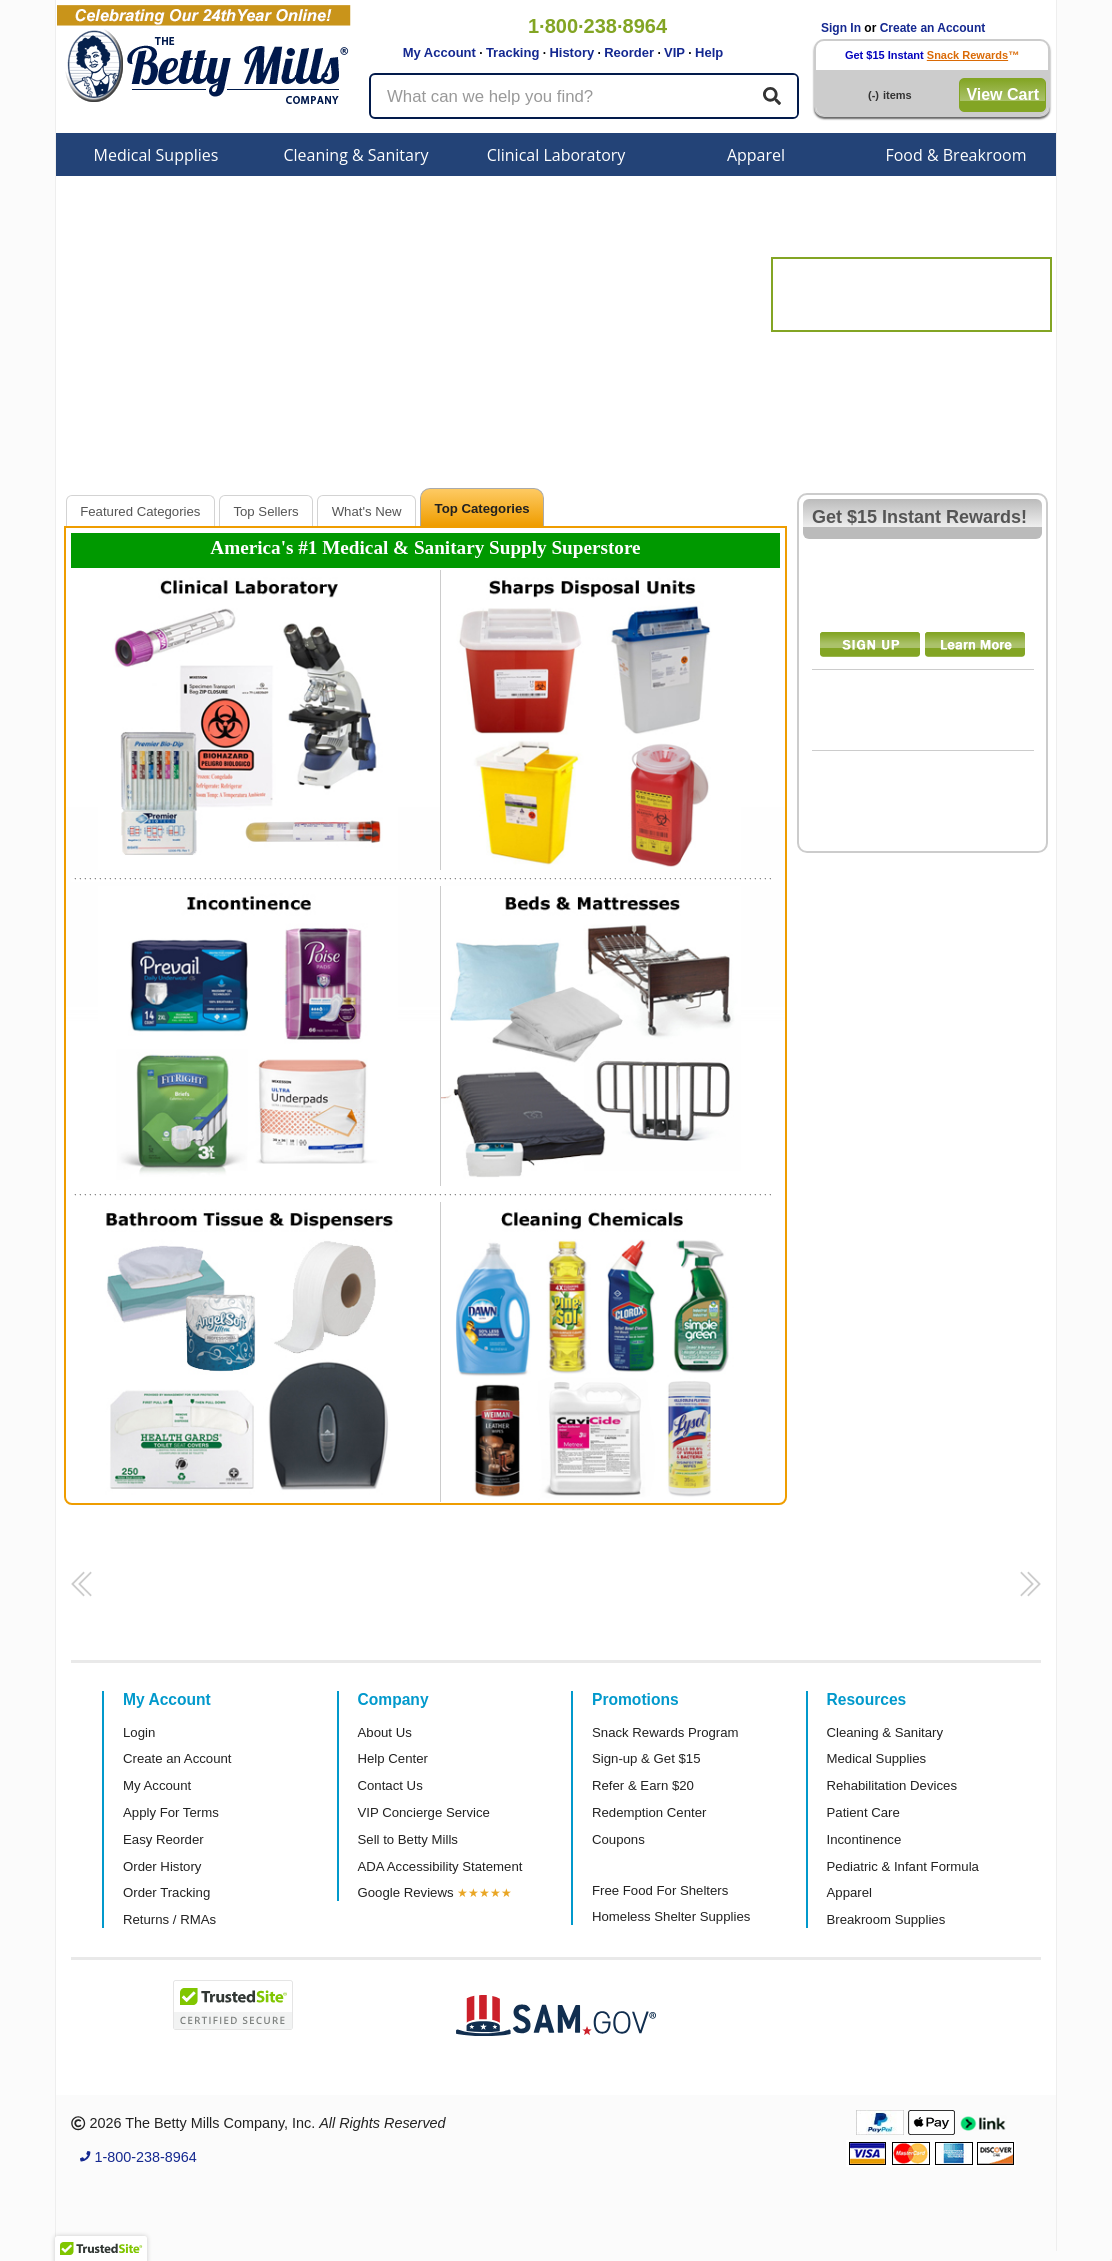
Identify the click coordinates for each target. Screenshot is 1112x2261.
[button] (78, 1590)
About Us (385, 1732)
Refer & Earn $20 (643, 1785)
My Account (439, 52)
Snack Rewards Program (665, 1732)
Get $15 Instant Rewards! (919, 517)
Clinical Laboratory (556, 155)
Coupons (618, 1839)
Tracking (512, 52)
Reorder (629, 52)
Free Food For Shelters (660, 1890)
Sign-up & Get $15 (646, 1758)
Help (709, 52)
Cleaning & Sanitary (356, 155)
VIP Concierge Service (424, 1812)
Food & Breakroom (955, 155)
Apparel (756, 155)
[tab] (140, 510)
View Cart (1002, 94)
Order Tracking (166, 1892)
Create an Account (933, 28)
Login (139, 1732)
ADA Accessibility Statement (440, 1866)
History (571, 52)
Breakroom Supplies (886, 1919)
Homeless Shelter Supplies (671, 1916)
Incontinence (864, 1839)
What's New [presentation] (367, 511)
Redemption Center (649, 1812)
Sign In (841, 28)
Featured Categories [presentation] (140, 511)
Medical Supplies (156, 155)
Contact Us (390, 1785)
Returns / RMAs (169, 1919)
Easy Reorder (163, 1839)
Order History (162, 1866)
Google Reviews (406, 1892)
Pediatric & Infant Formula (903, 1866)
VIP (674, 52)
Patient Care (863, 1812)
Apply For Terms (171, 1812)
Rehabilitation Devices (892, 1785)
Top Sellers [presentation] (265, 511)
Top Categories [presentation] (482, 508)
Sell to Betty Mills (408, 1839)
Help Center (393, 1758)
